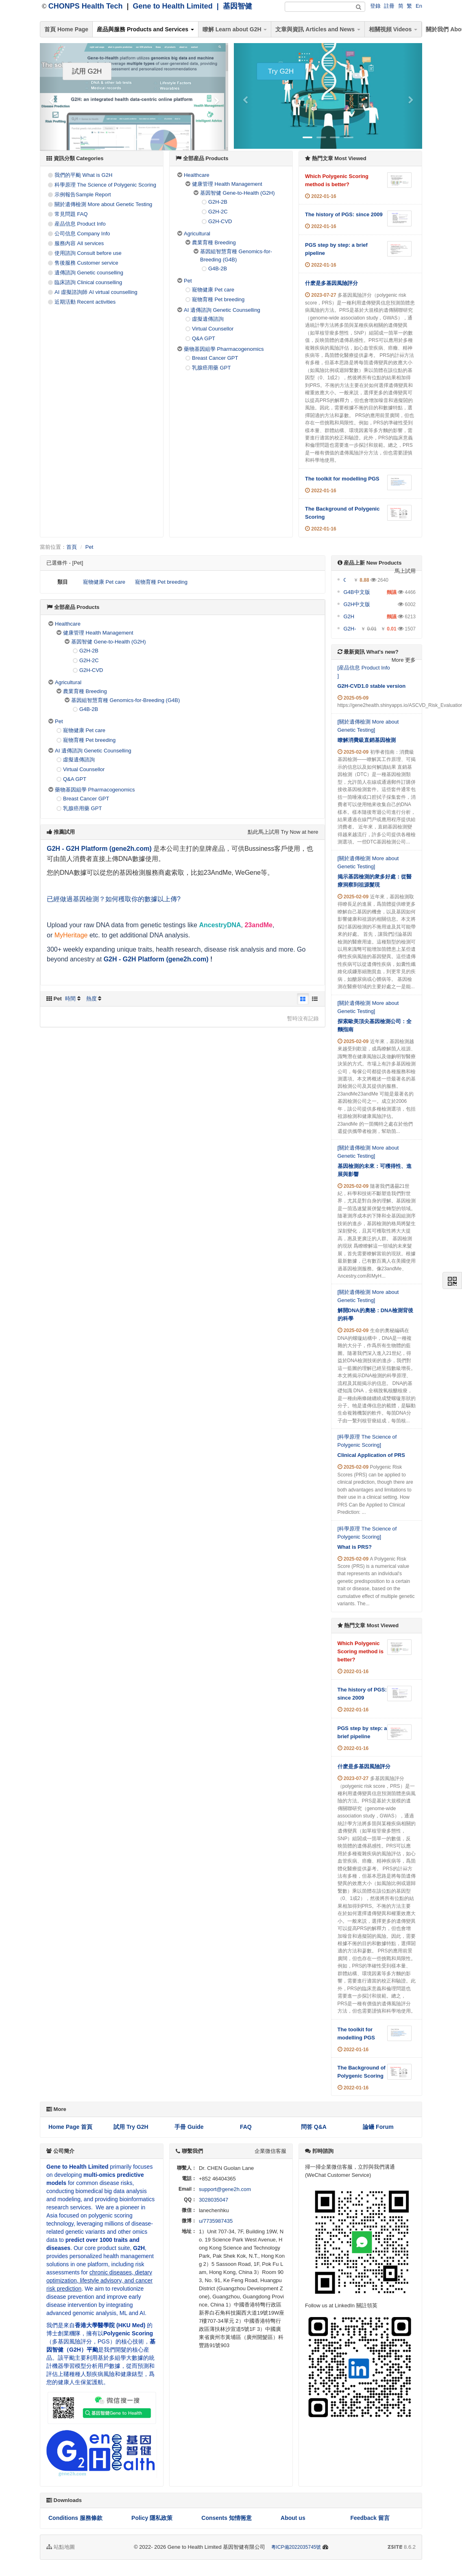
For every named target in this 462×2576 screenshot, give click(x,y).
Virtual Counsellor (212, 329)
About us (293, 2518)
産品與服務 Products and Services (145, 29)
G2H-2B (217, 202)
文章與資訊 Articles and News (317, 29)
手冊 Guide (189, 2127)
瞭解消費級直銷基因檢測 (367, 740)
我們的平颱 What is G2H (83, 175)
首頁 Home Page (66, 29)
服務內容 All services (79, 243)
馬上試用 (405, 571)
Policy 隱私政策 (151, 2518)
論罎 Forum (378, 2127)
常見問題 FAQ (71, 214)
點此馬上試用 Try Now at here (283, 832)
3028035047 (213, 2200)
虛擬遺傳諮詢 (208, 319)
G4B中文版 (357, 592)
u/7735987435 (216, 2221)
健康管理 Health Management (227, 184)
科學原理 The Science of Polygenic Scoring (105, 185)
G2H (349, 616)
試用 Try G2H (130, 2127)
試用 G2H (87, 71)
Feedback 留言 (369, 2518)
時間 (70, 999)
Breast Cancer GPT (215, 358)
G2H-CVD (220, 221)
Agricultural (197, 233)
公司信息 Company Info (82, 233)
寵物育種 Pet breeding (218, 299)
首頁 (71, 547)
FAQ (246, 2127)
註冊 (389, 6)
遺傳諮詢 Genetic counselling (88, 273)
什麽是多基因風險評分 (331, 283)
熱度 (91, 999)
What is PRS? (355, 1547)
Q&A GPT (203, 338)
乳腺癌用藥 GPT (211, 368)
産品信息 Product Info (80, 224)
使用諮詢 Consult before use (88, 253)
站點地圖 (60, 2547)
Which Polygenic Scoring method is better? (361, 1651)
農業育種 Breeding (214, 242)
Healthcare (196, 175)
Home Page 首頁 (70, 2127)
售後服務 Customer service (86, 263)
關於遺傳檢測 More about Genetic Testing (103, 204)
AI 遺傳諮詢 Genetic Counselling (222, 310)
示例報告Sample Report (82, 194)
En (419, 6)
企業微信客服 (270, 2151)
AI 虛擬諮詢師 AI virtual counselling (95, 292)
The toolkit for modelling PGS (342, 479)
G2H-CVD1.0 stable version (372, 686)
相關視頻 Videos (393, 29)
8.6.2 (402, 2547)
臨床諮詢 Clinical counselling (88, 282)
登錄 (375, 6)
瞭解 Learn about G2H (235, 29)
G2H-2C (218, 212)
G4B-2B (217, 268)
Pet (188, 281)
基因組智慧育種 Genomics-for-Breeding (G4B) (125, 700)
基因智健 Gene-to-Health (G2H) (237, 193)
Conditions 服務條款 (75, 2518)
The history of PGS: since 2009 (344, 214)
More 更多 (404, 660)
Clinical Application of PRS (371, 1455)
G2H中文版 (357, 604)
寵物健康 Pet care (213, 290)
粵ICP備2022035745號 (296, 2547)
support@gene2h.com (225, 2189)
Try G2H (281, 71)
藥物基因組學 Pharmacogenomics (224, 349)
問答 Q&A (314, 2127)
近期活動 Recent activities (85, 302)
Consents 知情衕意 (226, 2518)
